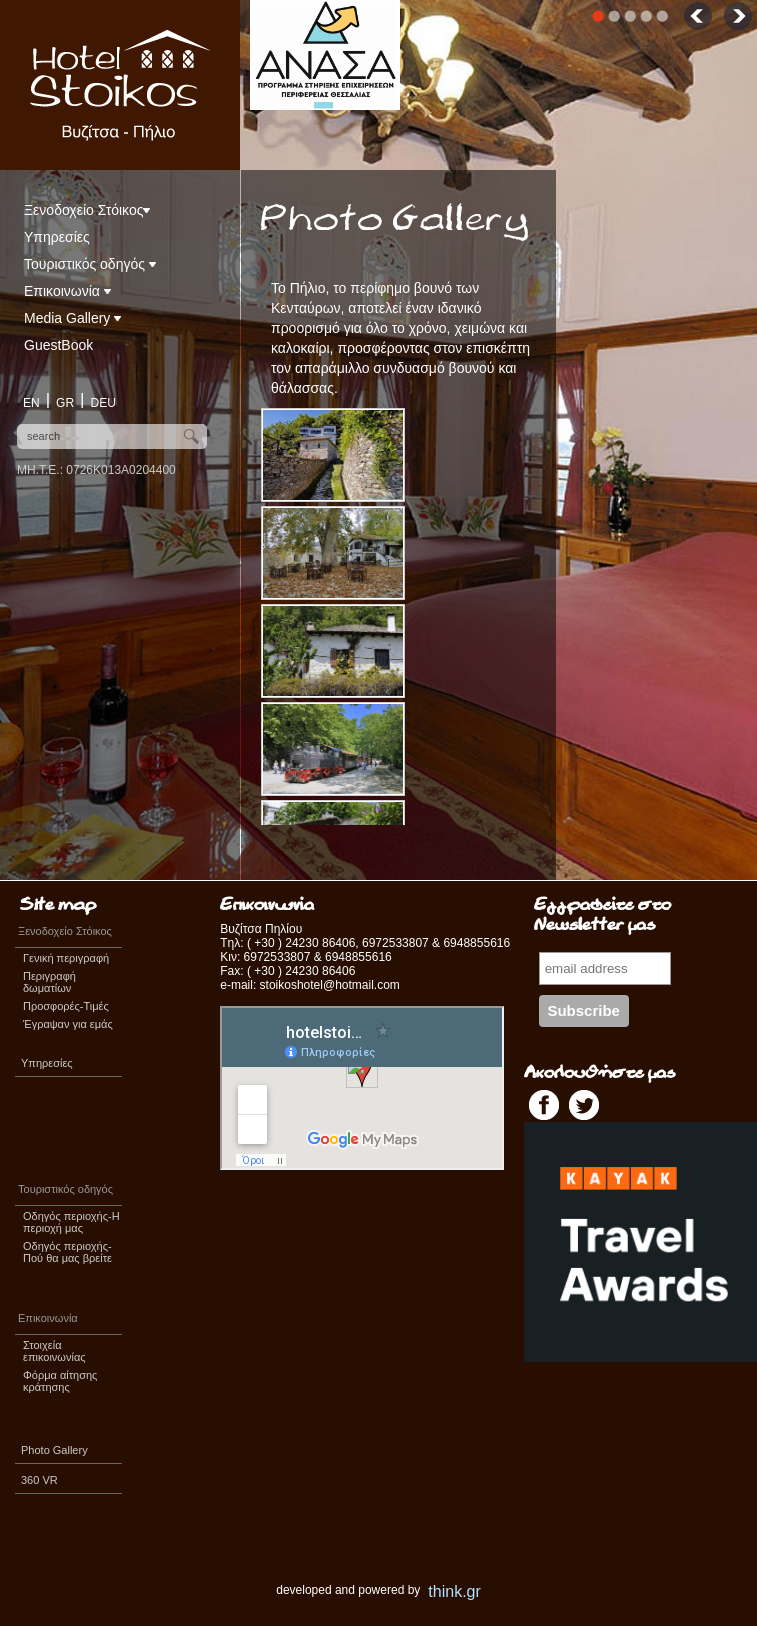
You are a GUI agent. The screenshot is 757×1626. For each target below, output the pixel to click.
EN (31, 403)
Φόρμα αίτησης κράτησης (60, 1381)
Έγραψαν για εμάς (68, 1024)
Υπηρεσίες (57, 237)
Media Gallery (72, 318)
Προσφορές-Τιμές (66, 1006)
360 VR (39, 1480)
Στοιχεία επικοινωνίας (54, 1351)
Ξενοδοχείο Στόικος (87, 210)
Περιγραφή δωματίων (49, 982)
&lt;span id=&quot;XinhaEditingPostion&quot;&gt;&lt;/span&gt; (362, 1088)
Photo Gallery (54, 1450)
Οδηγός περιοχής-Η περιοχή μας (71, 1222)
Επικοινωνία (67, 291)
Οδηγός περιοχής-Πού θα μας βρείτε (67, 1252)
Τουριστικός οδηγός (90, 264)
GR (65, 403)
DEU (103, 403)
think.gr (454, 1591)
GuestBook (58, 345)
